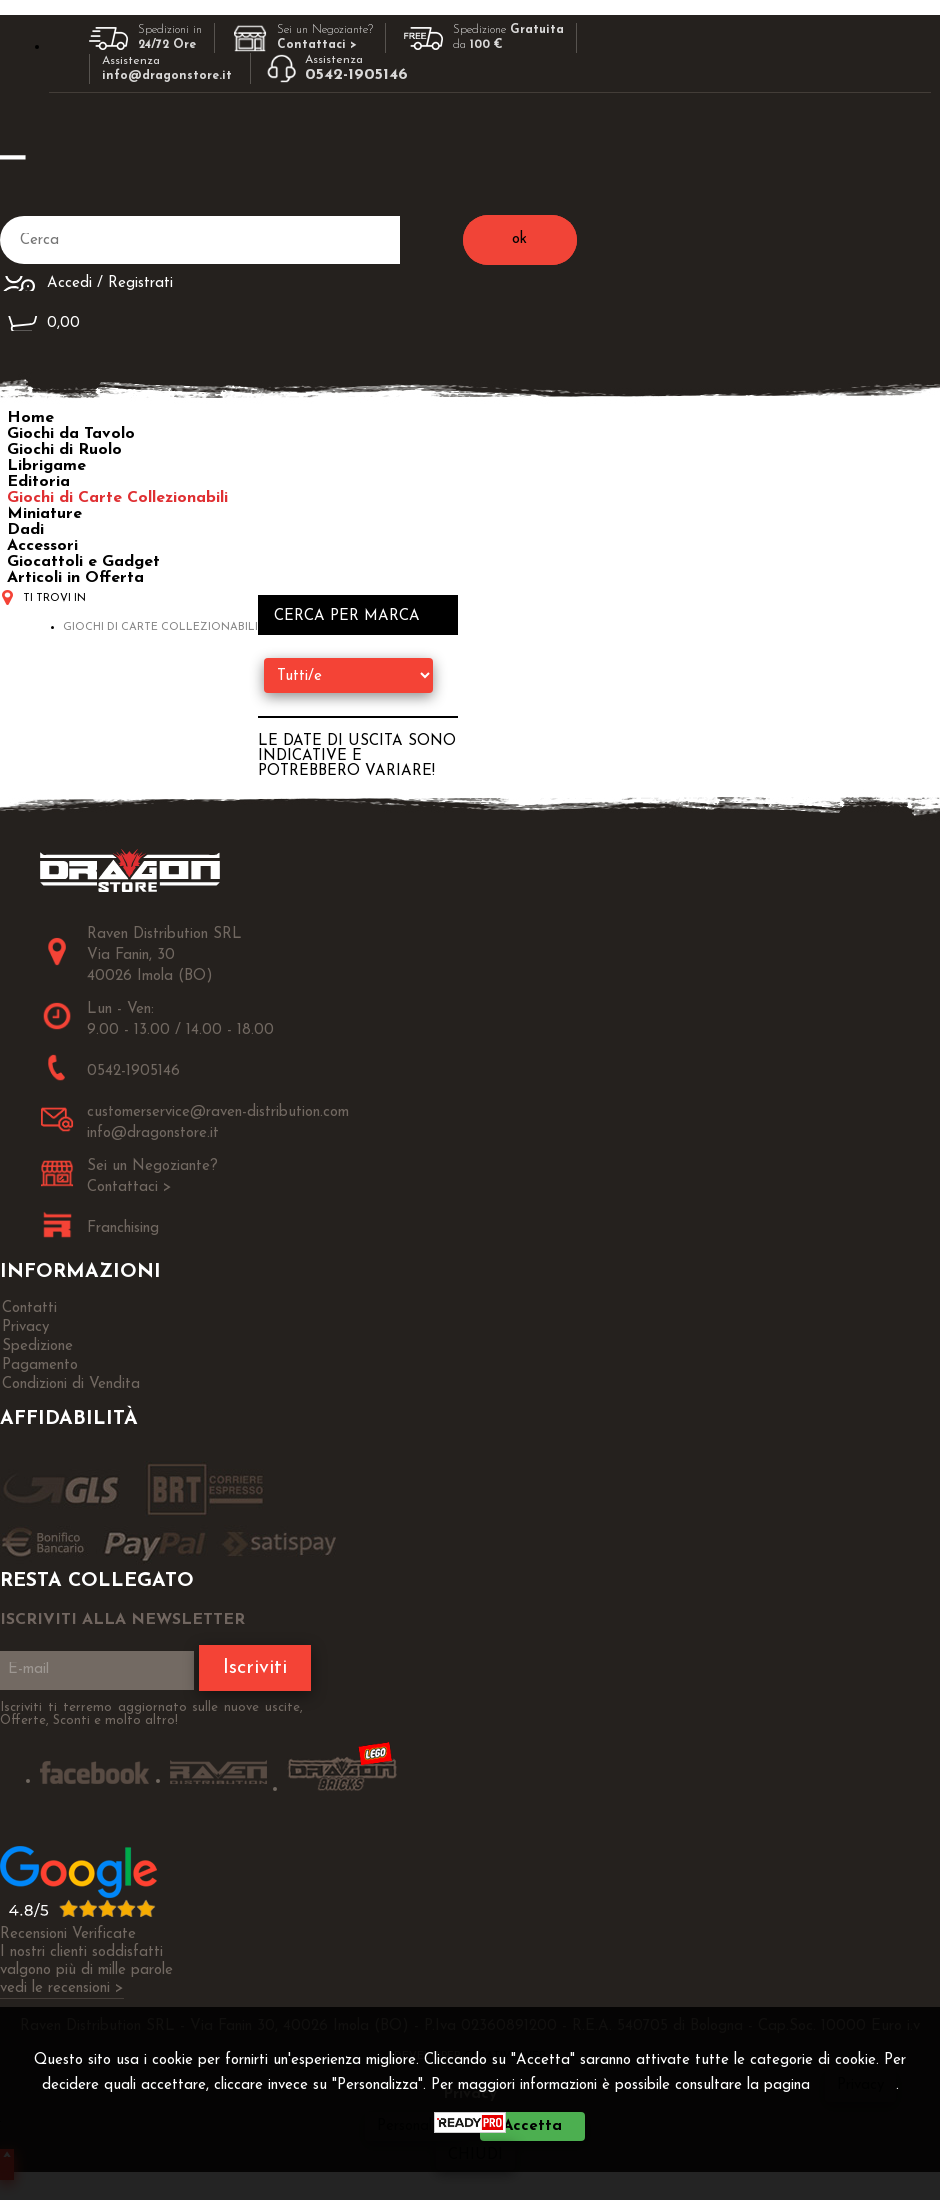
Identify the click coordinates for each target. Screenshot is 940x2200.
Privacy (860, 2085)
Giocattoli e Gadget (83, 562)
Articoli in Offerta (75, 578)
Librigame (46, 466)
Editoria (38, 482)
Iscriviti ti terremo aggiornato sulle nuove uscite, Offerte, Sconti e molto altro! (151, 1714)
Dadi (25, 530)
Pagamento (40, 1365)
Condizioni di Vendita (71, 1384)
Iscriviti (255, 1668)
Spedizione (37, 1346)
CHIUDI (475, 2155)
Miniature (44, 514)
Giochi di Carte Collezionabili (117, 498)
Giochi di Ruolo (64, 450)
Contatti (29, 1308)
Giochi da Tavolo (71, 434)
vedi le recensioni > (62, 1988)
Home (30, 418)
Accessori (42, 546)
